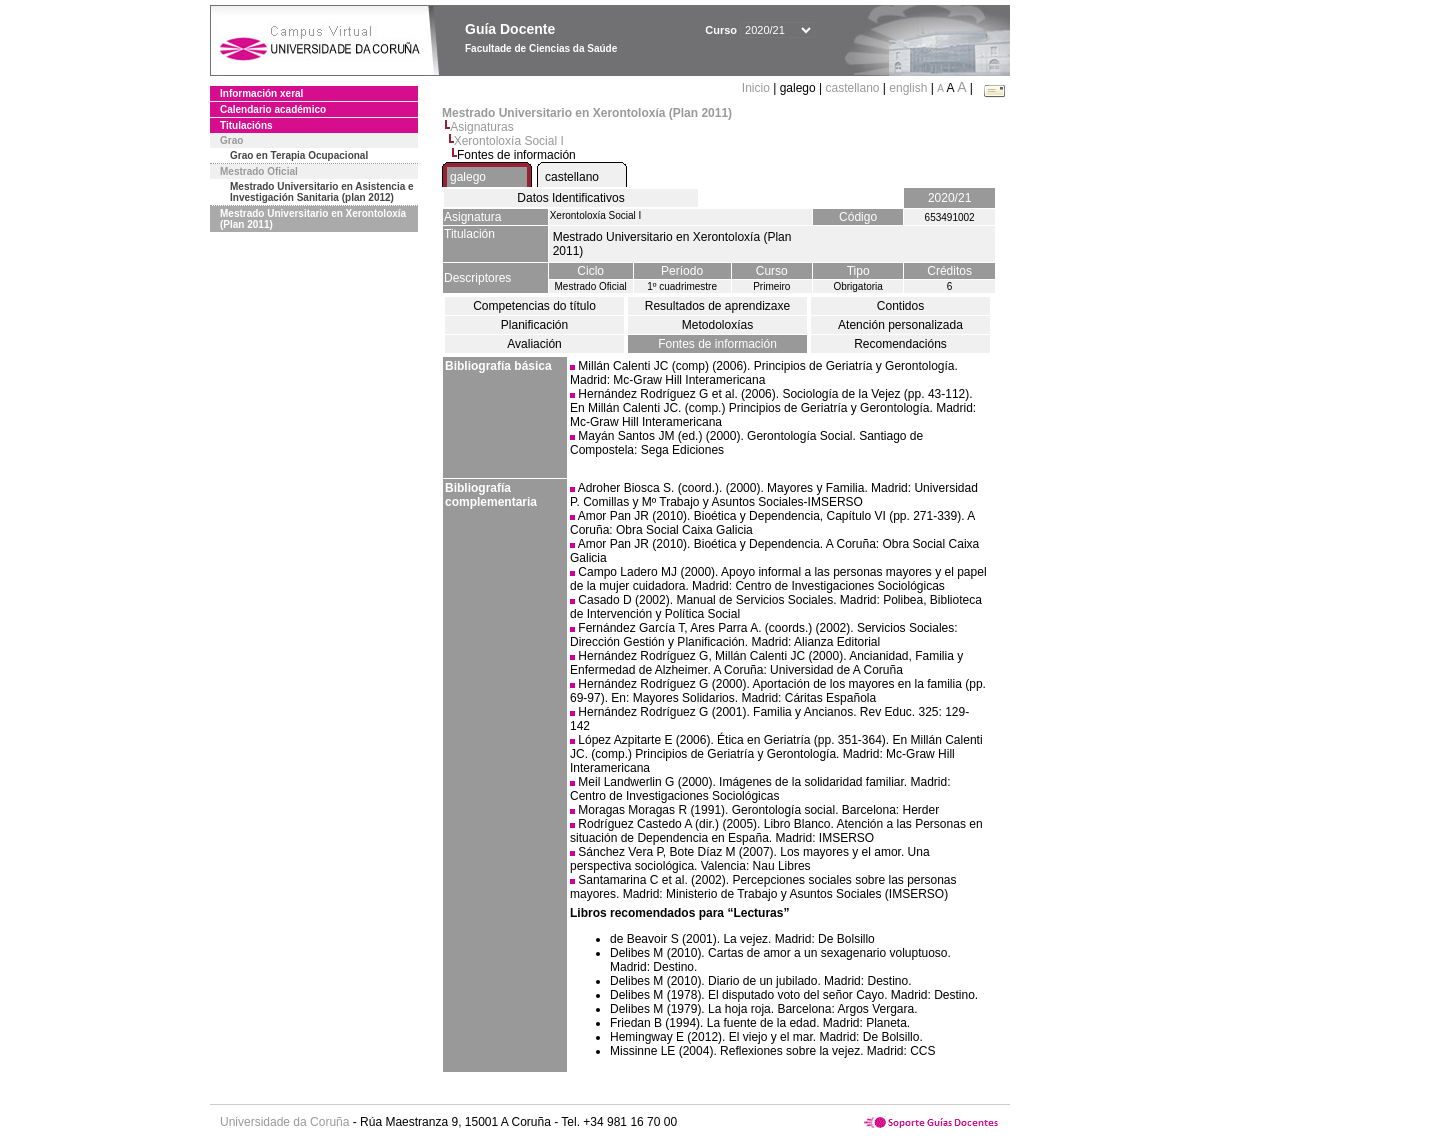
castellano (852, 88)
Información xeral (261, 93)
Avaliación (534, 344)
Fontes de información (717, 344)
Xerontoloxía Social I (509, 141)
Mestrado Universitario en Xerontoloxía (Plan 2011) (313, 219)
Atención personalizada (900, 325)
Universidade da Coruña (284, 1122)
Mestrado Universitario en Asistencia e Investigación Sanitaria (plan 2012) (322, 192)
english (908, 88)
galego (468, 177)
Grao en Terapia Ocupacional (299, 155)
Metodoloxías (717, 325)
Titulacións (246, 125)
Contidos (900, 306)
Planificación (534, 325)
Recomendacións (900, 344)
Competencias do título (534, 306)
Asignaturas (481, 127)
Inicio (757, 88)
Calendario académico (273, 109)
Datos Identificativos (570, 198)
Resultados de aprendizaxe (717, 306)
